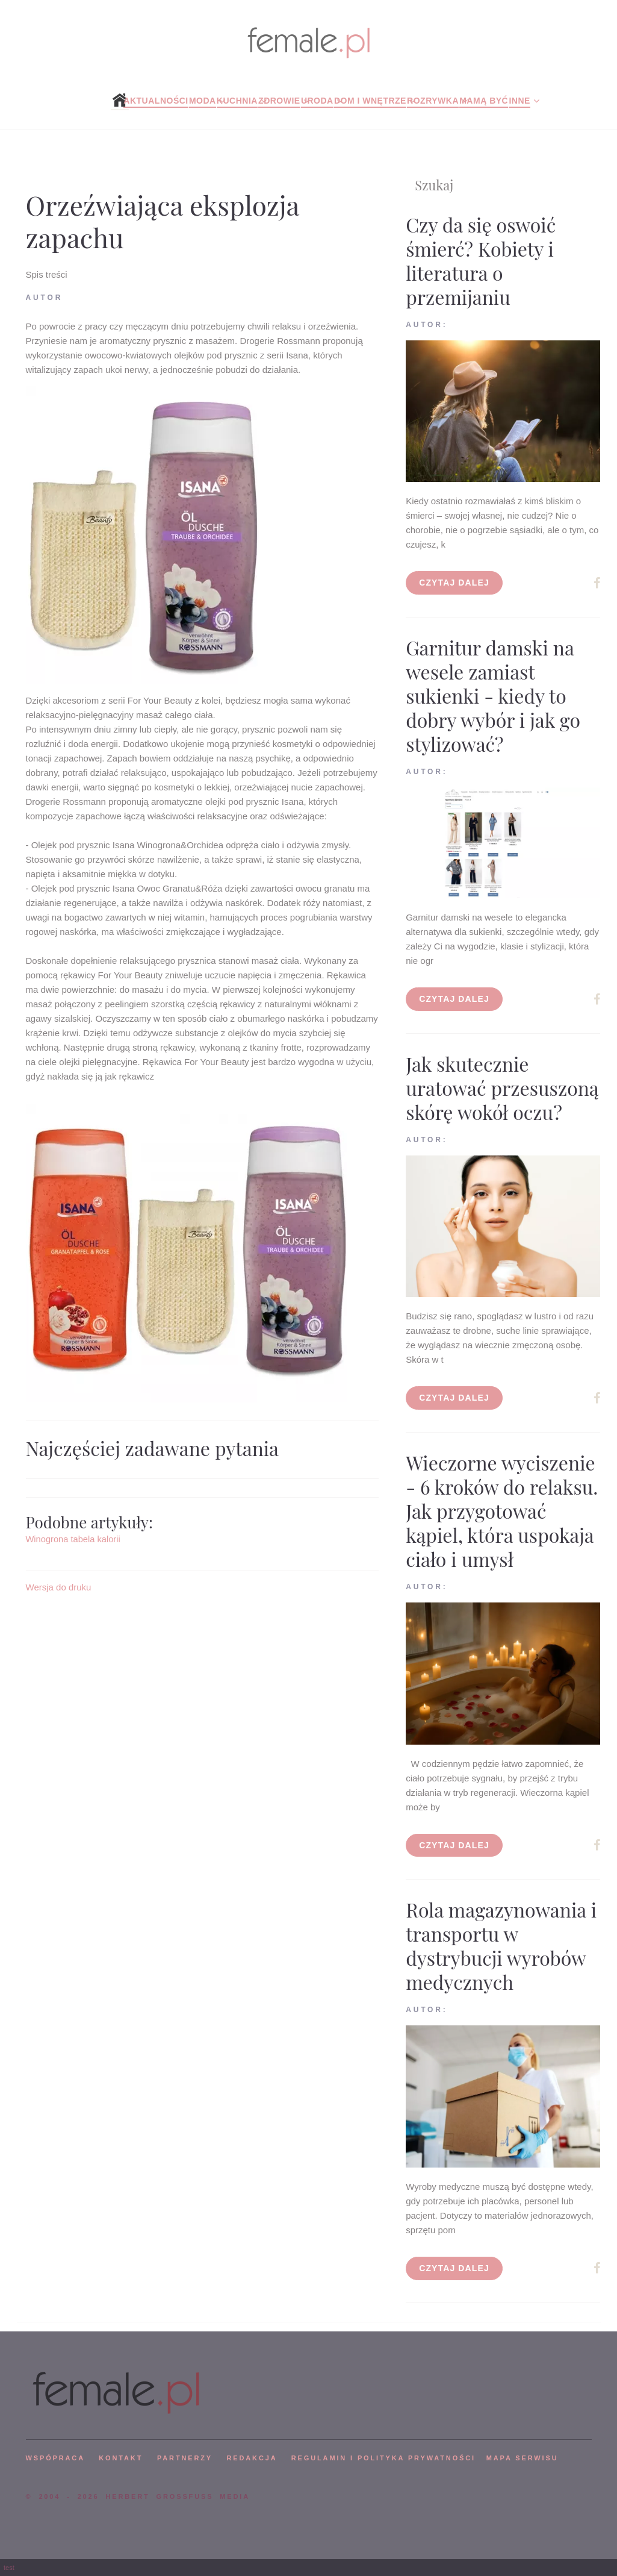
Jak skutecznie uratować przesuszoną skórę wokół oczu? (502, 1088)
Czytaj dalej (454, 582)
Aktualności (155, 100)
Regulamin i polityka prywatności (383, 2458)
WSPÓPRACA (55, 2458)
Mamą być (483, 100)
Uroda (317, 100)
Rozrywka (433, 100)
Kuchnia (237, 100)
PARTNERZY (184, 2458)
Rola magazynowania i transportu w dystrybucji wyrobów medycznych (501, 1945)
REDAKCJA (252, 2458)
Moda (202, 100)
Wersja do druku (58, 1587)
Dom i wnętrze (370, 100)
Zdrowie (279, 100)
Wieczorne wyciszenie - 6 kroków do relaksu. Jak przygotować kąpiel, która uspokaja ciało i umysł (502, 1510)
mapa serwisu (522, 2458)
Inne (519, 100)
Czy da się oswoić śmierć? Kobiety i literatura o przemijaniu (481, 260)
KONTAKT (121, 2458)
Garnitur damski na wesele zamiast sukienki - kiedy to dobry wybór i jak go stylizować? (493, 695)
